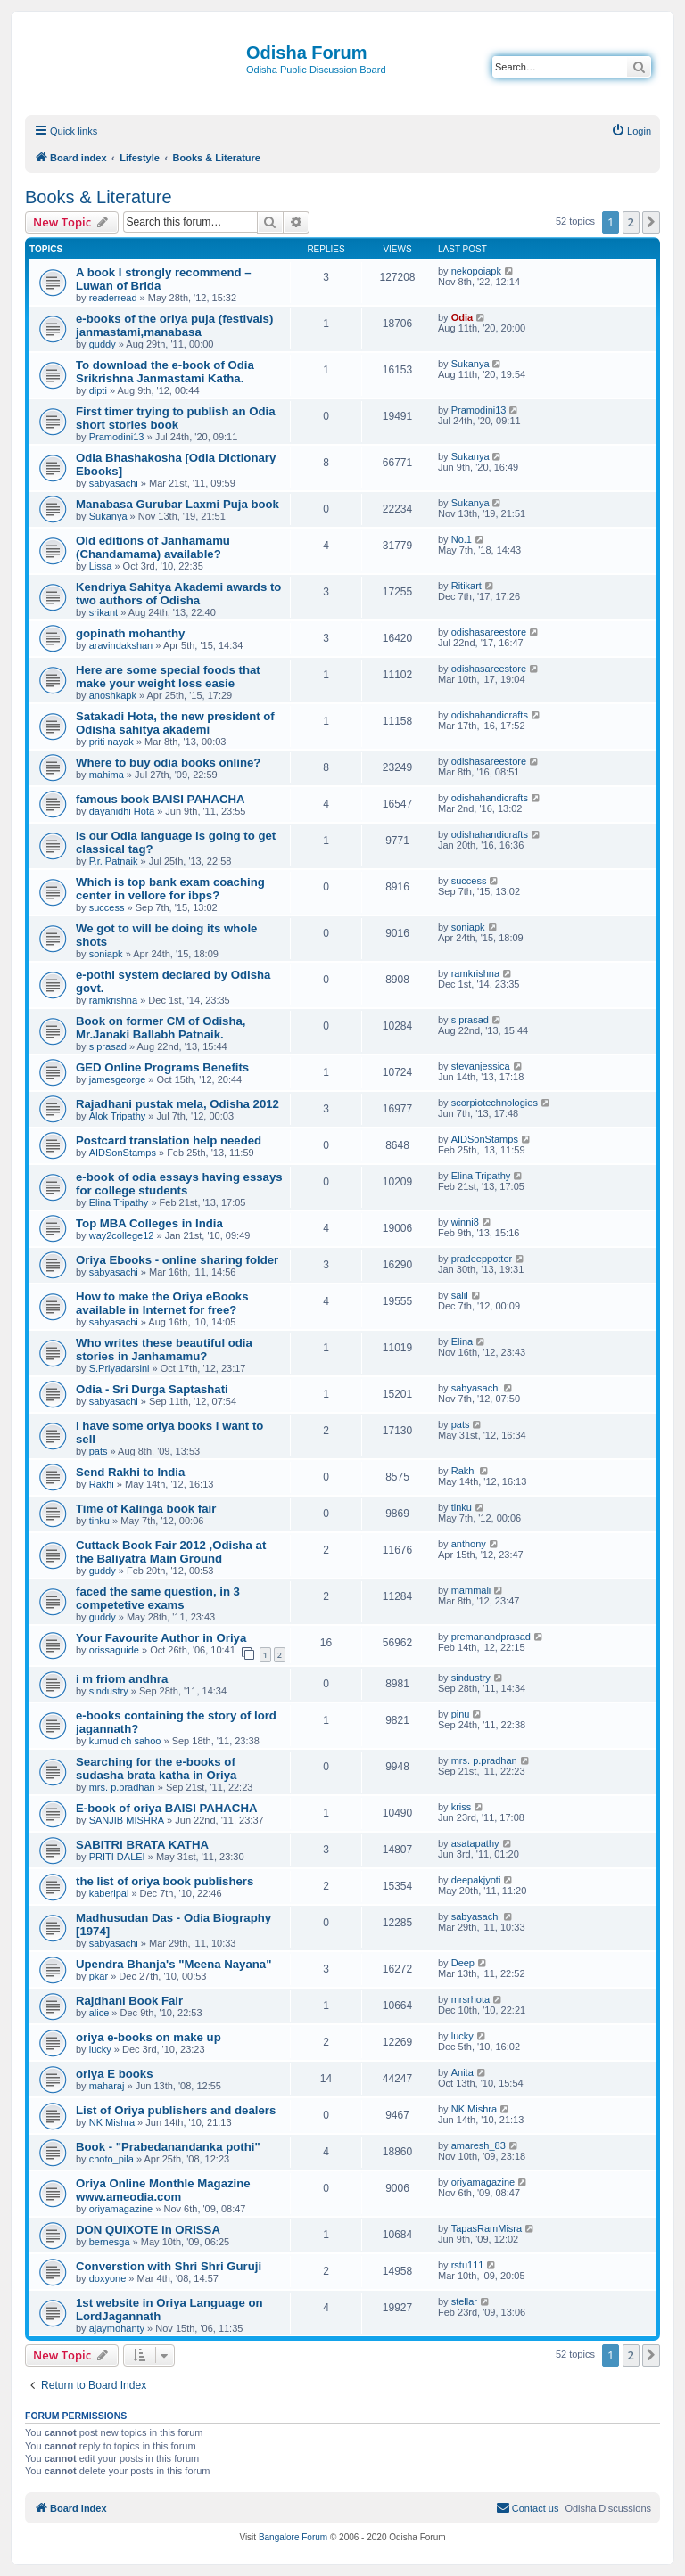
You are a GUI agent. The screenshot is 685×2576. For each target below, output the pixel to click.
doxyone (108, 2278)
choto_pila (111, 2159)
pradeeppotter (482, 1258)
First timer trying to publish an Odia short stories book (175, 418)
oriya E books (114, 2073)
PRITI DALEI (117, 1856)
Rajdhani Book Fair (129, 2000)
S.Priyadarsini (119, 1368)
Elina (462, 1341)
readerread (113, 297)
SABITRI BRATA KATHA (142, 1844)
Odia (462, 317)
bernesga (109, 2241)
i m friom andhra (122, 1679)
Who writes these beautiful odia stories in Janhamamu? (164, 1349)
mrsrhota (470, 1999)
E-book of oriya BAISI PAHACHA (166, 1808)
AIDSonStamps (122, 1152)
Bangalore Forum (293, 2537)
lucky (100, 2049)
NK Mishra (112, 2122)
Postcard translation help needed (168, 1140)
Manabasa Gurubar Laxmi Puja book (177, 504)
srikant (103, 612)
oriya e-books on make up (148, 2037)
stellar (464, 2301)
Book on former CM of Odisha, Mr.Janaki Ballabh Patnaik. (161, 1027)
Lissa (100, 566)
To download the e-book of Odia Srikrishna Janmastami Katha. (165, 371)
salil (459, 1295)
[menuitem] (631, 131)
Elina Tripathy (119, 1202)
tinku (99, 1520)
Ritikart (466, 585)
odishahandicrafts (489, 715)
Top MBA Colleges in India (149, 1223)
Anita (462, 2072)
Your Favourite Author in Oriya (161, 1638)
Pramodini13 (116, 436)
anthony (468, 1543)
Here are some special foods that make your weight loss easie (168, 676)
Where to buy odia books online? (168, 762)
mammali (471, 1590)
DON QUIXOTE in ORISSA (148, 2229)
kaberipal (109, 1893)
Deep (463, 1962)
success (107, 907)
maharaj (107, 2085)
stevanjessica (480, 1066)
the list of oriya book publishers (164, 1881)
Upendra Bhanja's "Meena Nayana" (173, 1964)
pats (98, 1451)
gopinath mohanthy (130, 633)
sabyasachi (113, 483)
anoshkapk (112, 695)
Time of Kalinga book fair (146, 1508)
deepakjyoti (476, 1880)
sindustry (108, 1691)
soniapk (106, 953)
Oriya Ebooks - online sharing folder (177, 1260)
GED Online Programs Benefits (162, 1067)
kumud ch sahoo (125, 1740)
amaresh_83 (478, 2145)
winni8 (465, 1222)
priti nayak (111, 741)
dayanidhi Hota (121, 811)
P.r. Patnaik (113, 861)
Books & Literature (98, 197)
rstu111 (467, 2265)
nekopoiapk (476, 271)
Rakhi (101, 1484)
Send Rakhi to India (130, 1472)
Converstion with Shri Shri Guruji (168, 2266)
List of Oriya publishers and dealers (176, 2110)
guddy (102, 344)
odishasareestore (488, 632)
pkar (98, 1976)
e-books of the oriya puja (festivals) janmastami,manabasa (174, 325)
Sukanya (470, 363)
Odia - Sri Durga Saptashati (152, 1389)
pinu (460, 1714)
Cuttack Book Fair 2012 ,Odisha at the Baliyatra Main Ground (171, 1551)
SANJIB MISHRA (126, 1820)
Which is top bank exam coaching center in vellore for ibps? (170, 888)
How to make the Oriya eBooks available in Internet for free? (162, 1303)
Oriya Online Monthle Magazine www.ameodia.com (163, 2190)
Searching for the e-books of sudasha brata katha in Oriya (156, 1768)
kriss (461, 1806)
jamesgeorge (117, 1079)
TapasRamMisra (486, 2228)
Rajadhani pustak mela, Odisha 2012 (177, 1104)
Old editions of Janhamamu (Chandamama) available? (153, 547)
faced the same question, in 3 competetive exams (158, 1598)
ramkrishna (113, 1000)
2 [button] (631, 222)
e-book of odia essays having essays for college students (179, 1183)
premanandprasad (491, 1636)
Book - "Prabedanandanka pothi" (168, 2147)
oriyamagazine (121, 2208)
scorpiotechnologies (494, 1102)
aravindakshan (121, 645)
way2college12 (121, 1235)
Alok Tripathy (117, 1116)
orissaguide (114, 1650)
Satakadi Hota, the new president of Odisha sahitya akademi (175, 723)
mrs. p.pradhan (122, 1787)
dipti (98, 390)
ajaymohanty (116, 2328)
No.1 (461, 539)
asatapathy (475, 1843)
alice (99, 2012)
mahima (106, 774)
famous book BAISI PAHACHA (160, 799)
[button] (651, 222)
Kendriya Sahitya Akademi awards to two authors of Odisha (178, 593)
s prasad (108, 1046)
